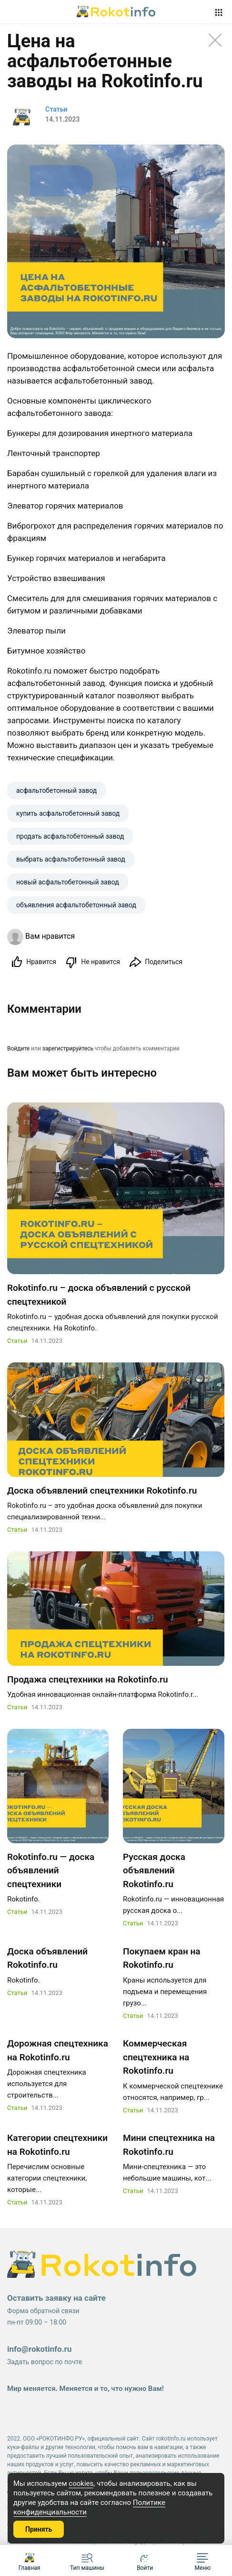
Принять (38, 2529)
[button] (203, 2560)
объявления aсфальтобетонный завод (76, 905)
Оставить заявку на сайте (56, 2298)
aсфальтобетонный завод (56, 790)
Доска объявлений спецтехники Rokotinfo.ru (102, 1490)
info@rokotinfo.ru (39, 2349)
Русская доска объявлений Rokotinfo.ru (154, 1870)
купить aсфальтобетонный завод (68, 813)
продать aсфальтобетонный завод (70, 836)
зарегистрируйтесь (67, 1048)
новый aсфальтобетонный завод (67, 882)
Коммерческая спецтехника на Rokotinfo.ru (156, 2057)
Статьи (17, 1341)
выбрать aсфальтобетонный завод (70, 859)
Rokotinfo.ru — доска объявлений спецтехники (50, 1870)
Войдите (18, 1048)
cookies (81, 2483)
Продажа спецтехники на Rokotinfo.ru (87, 1679)
